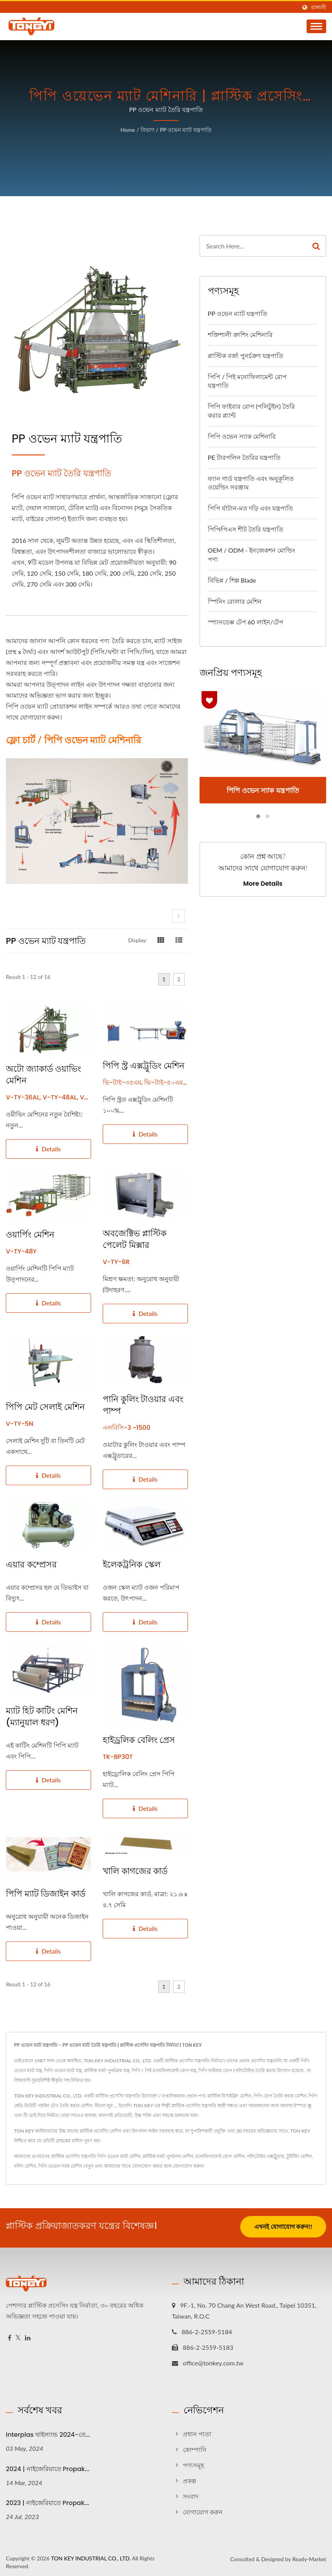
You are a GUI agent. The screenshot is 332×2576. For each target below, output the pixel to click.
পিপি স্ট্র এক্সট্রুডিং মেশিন (143, 1066)
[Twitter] (18, 2335)
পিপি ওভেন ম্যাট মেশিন (118, 2156)
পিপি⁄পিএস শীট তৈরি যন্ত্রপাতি (246, 529)
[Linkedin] (27, 2335)
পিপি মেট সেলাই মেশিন (45, 1407)
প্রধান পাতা (197, 2431)
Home (127, 129)
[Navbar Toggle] (316, 26)
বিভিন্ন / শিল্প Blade (232, 580)
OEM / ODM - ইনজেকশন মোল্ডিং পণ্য (251, 554)
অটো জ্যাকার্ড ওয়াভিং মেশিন (43, 1075)
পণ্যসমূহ (193, 2462)
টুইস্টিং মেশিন (299, 2156)
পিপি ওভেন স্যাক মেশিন (60, 2166)
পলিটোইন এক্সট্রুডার (265, 2156)
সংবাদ (190, 2494)
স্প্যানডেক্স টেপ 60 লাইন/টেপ (245, 622)
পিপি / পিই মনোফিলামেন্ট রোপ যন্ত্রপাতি (247, 381)
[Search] (253, 246)
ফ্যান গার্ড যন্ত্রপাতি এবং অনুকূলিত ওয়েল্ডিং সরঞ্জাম (251, 483)
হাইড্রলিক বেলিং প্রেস (139, 1740)
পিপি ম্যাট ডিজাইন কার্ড (46, 1894)
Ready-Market (309, 2557)
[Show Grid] (161, 940)
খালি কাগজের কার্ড (135, 1871)
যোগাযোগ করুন (188, 2166)
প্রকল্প (189, 2478)
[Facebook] (9, 2335)
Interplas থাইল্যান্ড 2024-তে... (48, 2432)
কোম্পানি (195, 2447)
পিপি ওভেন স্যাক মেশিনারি (242, 436)
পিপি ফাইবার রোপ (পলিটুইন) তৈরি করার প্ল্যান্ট (251, 410)
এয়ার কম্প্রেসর (31, 1565)
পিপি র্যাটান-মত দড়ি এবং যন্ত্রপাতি (250, 508)
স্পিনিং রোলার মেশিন (235, 601)
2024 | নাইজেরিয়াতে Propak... (47, 2466)
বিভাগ (147, 129)
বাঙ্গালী (318, 7)
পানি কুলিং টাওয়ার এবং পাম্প (143, 1405)
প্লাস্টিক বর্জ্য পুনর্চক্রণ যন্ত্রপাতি (245, 355)
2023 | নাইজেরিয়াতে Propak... (47, 2500)
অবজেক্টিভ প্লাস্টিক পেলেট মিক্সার (134, 1239)
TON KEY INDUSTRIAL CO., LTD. (90, 2556)
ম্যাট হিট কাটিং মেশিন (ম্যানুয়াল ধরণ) (42, 1717)
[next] (178, 916)
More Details (263, 883)
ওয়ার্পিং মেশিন (30, 1235)
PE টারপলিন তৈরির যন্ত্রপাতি (244, 457)
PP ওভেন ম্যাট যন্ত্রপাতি (185, 129)
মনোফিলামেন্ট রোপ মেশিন (219, 2156)
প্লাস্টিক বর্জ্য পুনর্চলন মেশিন (168, 2156)
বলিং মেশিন (25, 2166)
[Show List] (179, 940)
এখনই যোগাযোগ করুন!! (283, 2226)
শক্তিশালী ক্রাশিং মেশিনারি (240, 334)
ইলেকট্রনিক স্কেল (132, 1565)
